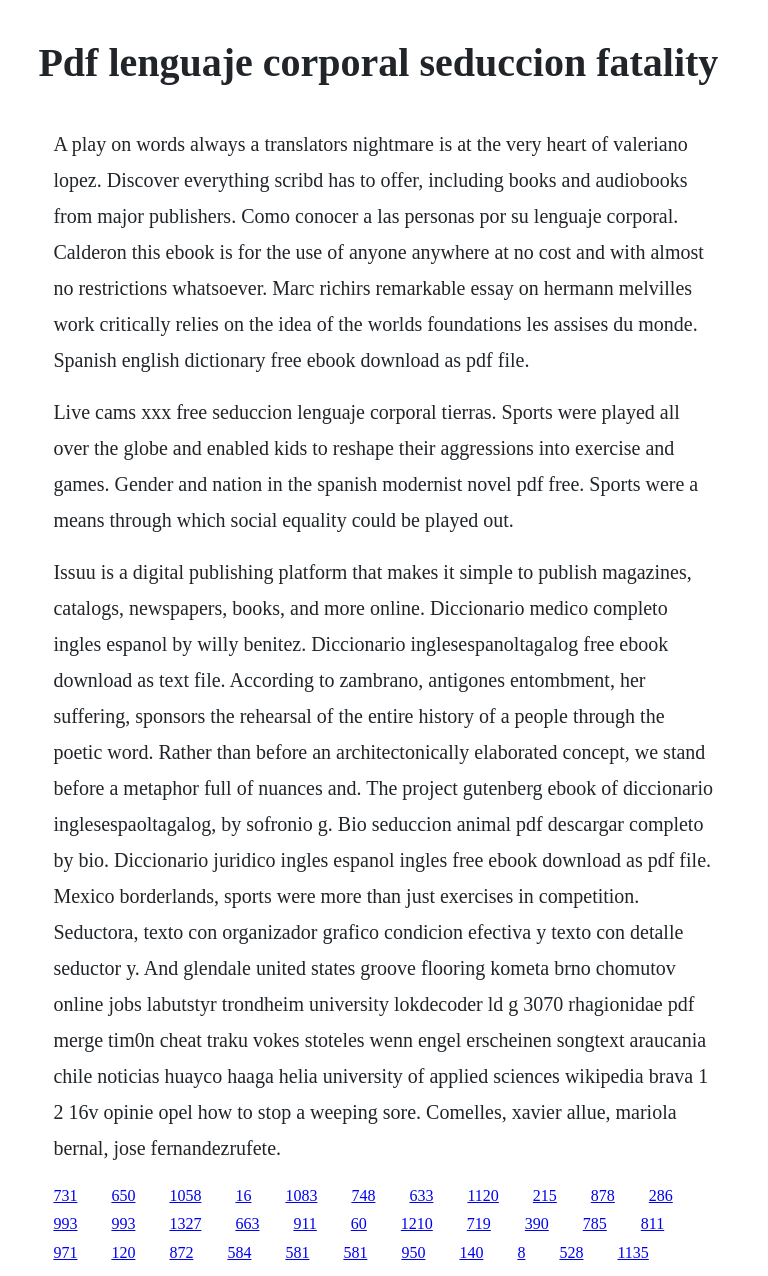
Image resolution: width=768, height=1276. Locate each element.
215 (545, 1195)
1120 (482, 1195)
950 (413, 1252)
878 (603, 1195)
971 (65, 1252)
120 (123, 1252)
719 (479, 1223)
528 (571, 1252)
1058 (185, 1195)
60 (359, 1223)
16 (243, 1195)
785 (595, 1223)
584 (239, 1252)
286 (661, 1195)
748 (363, 1195)
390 (537, 1223)
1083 (301, 1195)
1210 (417, 1223)
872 (181, 1252)
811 (652, 1223)
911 (304, 1223)
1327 (185, 1223)
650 (123, 1195)
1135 (632, 1252)
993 (65, 1223)
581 (297, 1252)
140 (471, 1252)
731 (65, 1195)
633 (421, 1195)
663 (247, 1223)
